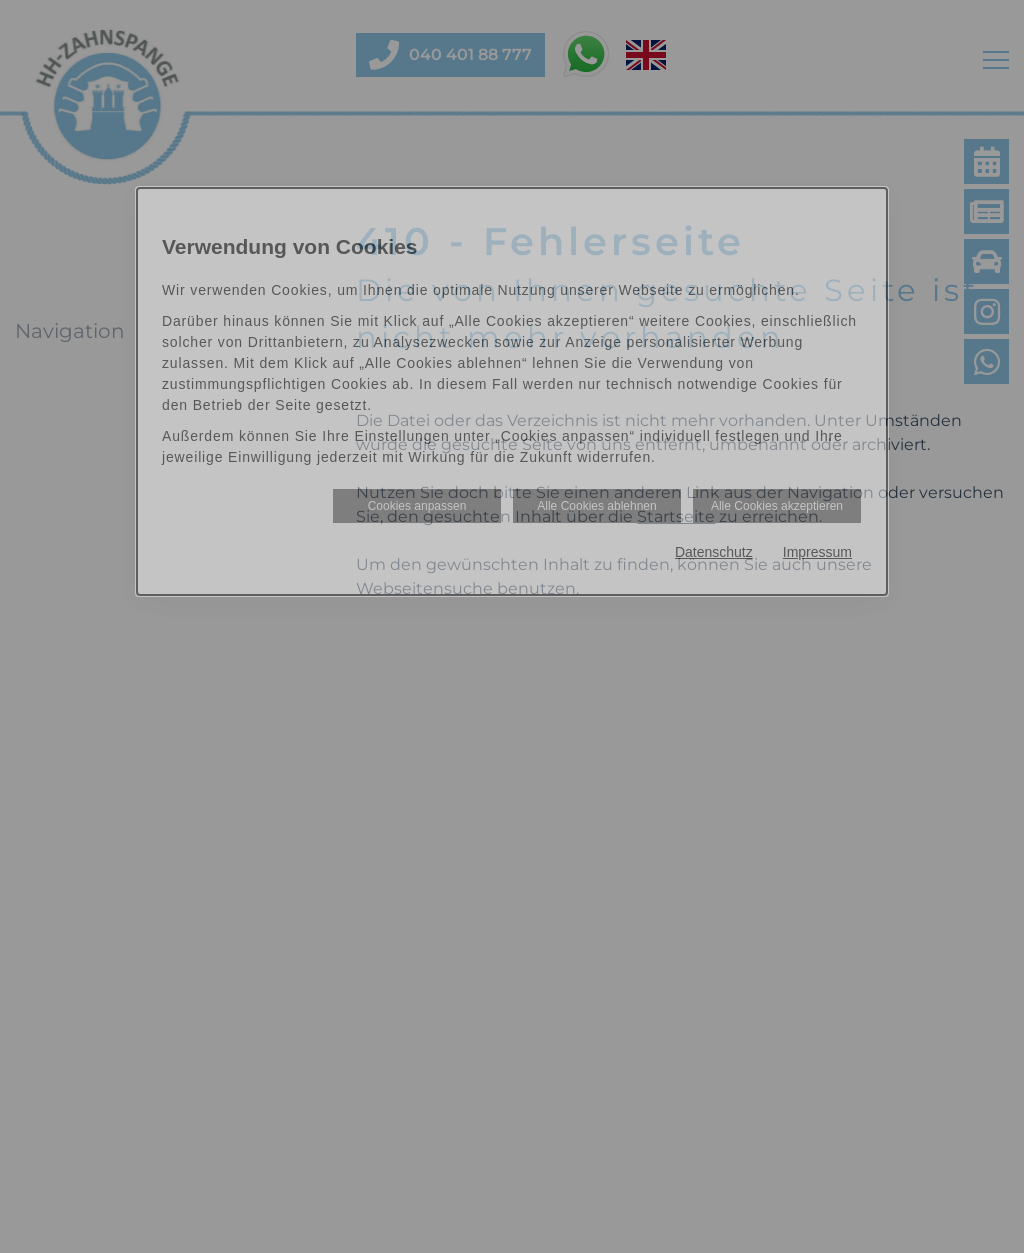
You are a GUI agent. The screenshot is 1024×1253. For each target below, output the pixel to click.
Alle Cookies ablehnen (596, 506)
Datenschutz (714, 552)
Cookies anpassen (417, 506)
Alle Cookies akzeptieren (777, 506)
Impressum (817, 552)
